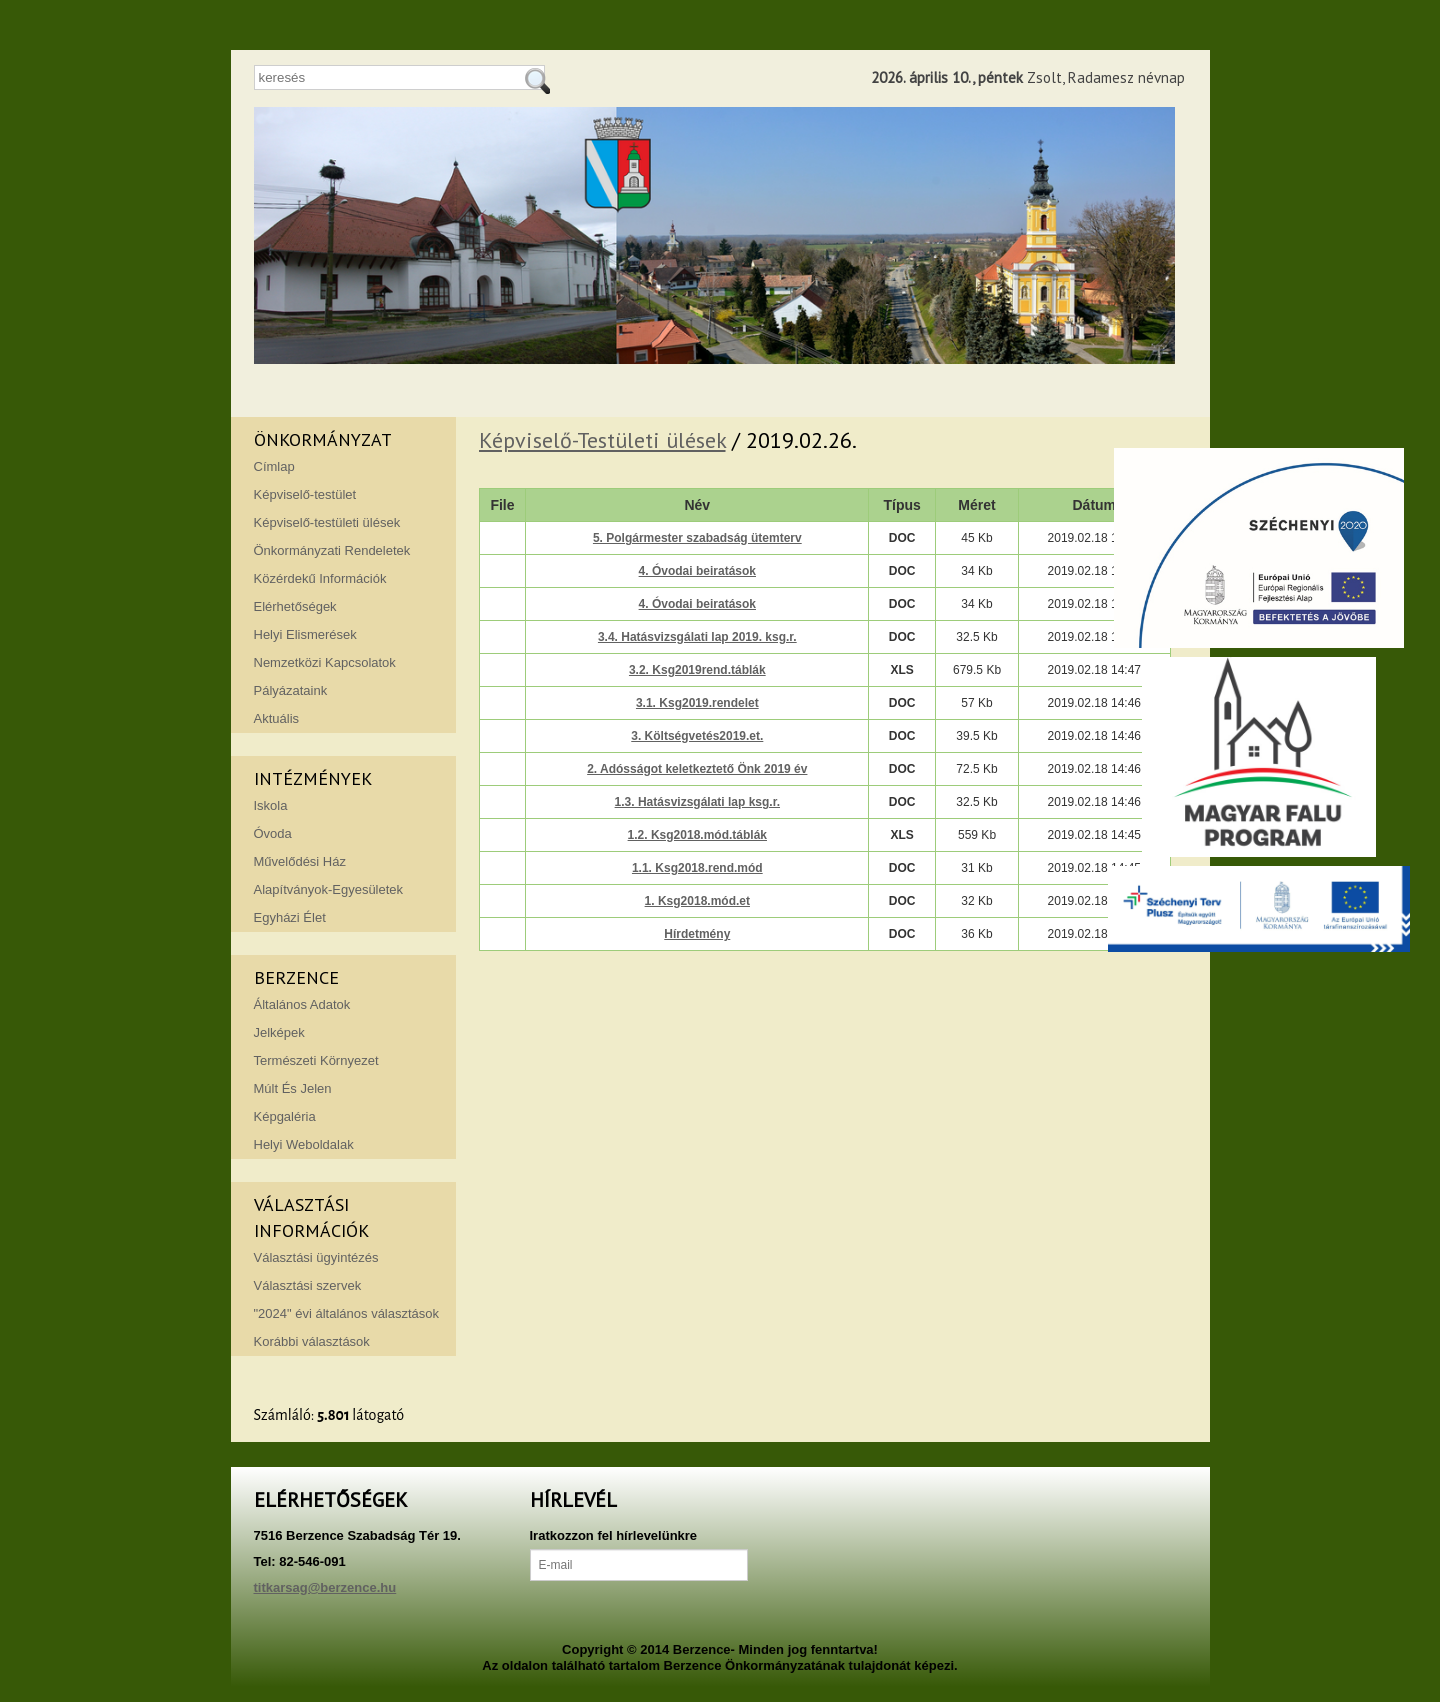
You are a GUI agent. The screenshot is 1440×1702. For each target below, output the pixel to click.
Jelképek (279, 1032)
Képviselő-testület (305, 494)
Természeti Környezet (316, 1060)
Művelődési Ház (300, 861)
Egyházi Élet (290, 917)
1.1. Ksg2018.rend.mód (697, 868)
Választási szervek (308, 1285)
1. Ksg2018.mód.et (697, 901)
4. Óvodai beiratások (697, 571)
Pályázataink (291, 690)
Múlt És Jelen (293, 1088)
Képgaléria (285, 1116)
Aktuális (277, 718)
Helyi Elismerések (305, 634)
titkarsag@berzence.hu (325, 1587)
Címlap (274, 466)
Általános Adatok (302, 1004)
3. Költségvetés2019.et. (697, 736)
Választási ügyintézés (316, 1257)
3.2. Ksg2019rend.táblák (697, 670)
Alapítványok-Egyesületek (329, 889)
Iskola (271, 805)
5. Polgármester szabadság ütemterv (697, 538)
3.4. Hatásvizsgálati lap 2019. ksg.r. (697, 637)
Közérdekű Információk (320, 578)
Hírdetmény (697, 934)
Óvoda (273, 833)
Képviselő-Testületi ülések (602, 440)
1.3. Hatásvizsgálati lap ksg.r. (697, 802)
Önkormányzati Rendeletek (332, 550)
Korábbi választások (312, 1341)
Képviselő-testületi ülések (327, 522)
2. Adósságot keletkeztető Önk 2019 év (697, 769)
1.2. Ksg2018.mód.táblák (697, 835)
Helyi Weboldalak (304, 1144)
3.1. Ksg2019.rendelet (697, 703)
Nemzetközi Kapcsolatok (325, 662)
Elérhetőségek (295, 606)
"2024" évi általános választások (347, 1313)
